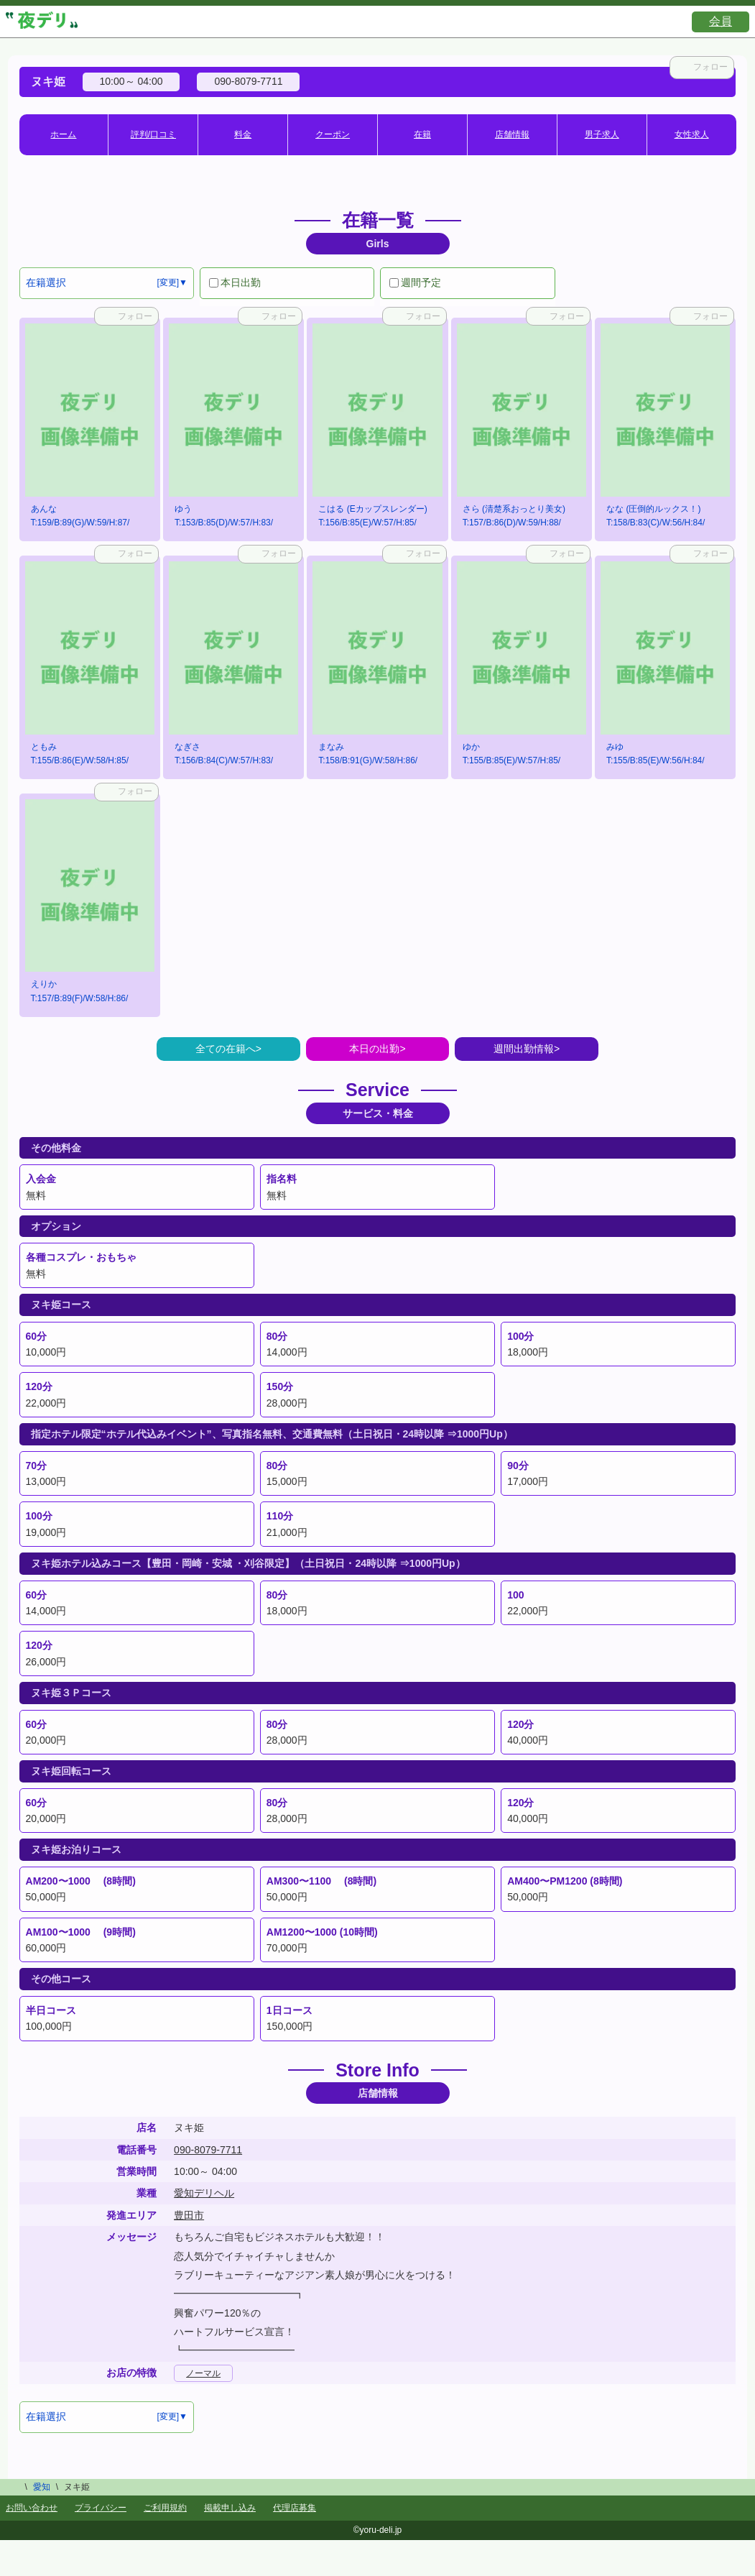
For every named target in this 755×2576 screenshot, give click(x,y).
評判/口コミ (153, 134)
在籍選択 (46, 282)
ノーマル (203, 2373)
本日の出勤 (374, 1048)
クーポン (332, 134)
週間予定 (415, 282)
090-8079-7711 (208, 2150)
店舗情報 (512, 134)
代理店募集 (294, 2508)
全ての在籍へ (225, 1048)
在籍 (422, 134)
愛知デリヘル (204, 2193)
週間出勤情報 (524, 1048)
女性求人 (692, 134)
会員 (720, 21)
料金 (242, 134)
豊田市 (189, 2215)
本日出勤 (235, 282)
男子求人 (602, 134)
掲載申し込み (230, 2508)
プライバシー (100, 2508)
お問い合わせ (31, 2508)
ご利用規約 (165, 2508)
